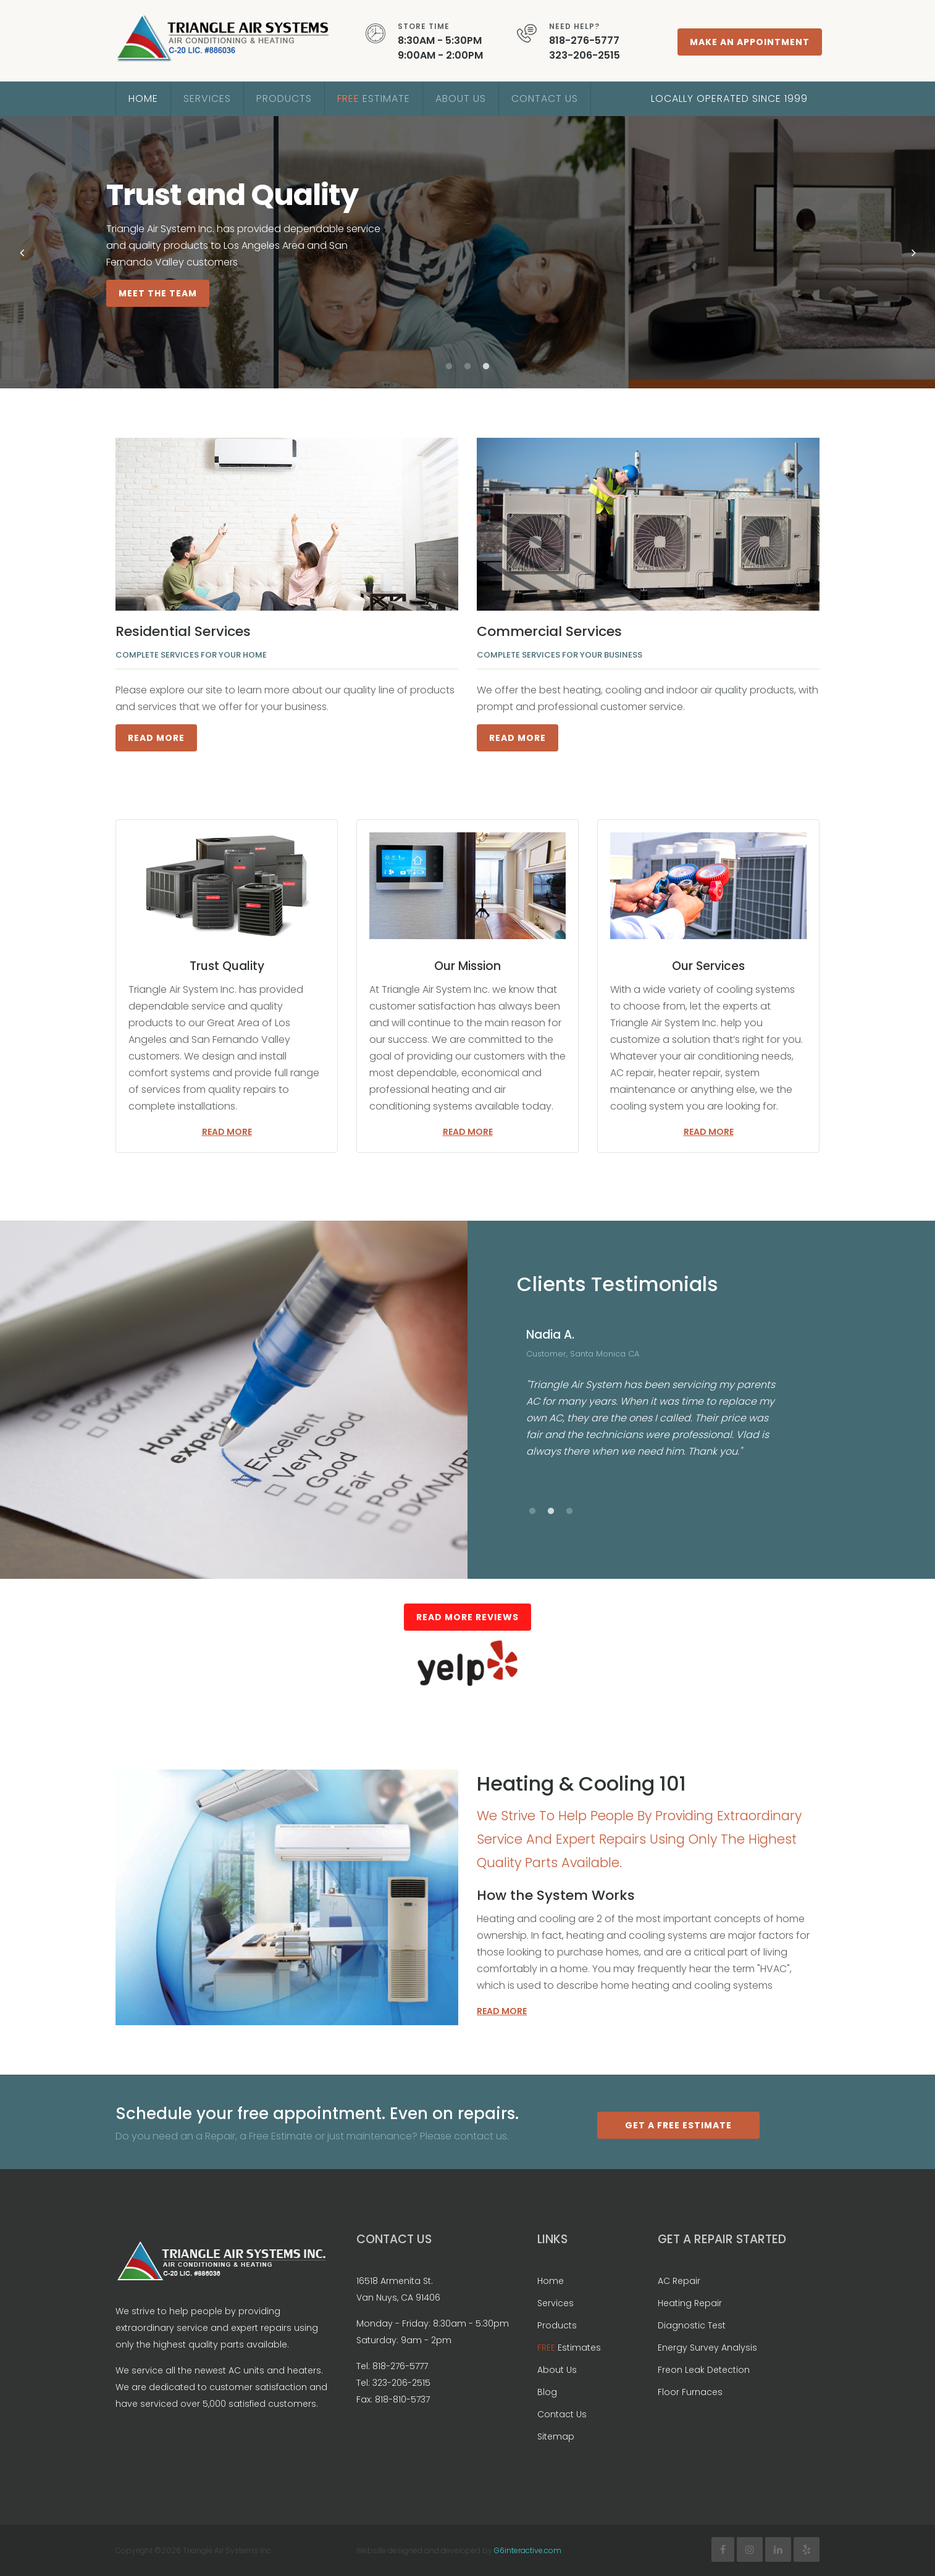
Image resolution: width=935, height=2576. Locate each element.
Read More (156, 738)
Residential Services (183, 631)
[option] (467, 252)
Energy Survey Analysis (707, 2347)
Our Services (708, 966)
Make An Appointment (750, 42)
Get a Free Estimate (678, 2125)
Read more (227, 1132)
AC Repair (679, 2281)
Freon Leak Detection (704, 2370)
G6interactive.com (527, 2550)
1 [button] (449, 367)
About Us (460, 98)
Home (143, 98)
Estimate (373, 98)
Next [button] (913, 252)
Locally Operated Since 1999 (729, 98)
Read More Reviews (467, 1617)
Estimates (569, 2347)
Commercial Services (549, 631)
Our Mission (467, 966)
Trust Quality (227, 966)
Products (284, 98)
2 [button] (467, 367)
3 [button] (486, 367)
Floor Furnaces (690, 2392)
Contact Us (544, 98)
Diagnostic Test (692, 2325)
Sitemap (555, 2436)
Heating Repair (690, 2303)
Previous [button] (21, 252)
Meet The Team (158, 293)
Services (207, 98)
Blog (547, 2392)
